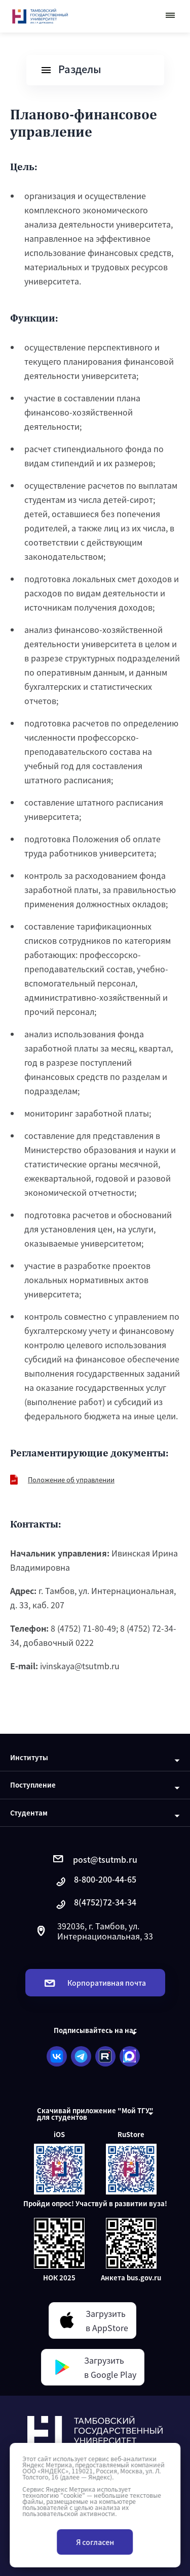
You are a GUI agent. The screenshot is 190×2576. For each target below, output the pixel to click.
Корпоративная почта (95, 1983)
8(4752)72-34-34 (95, 1905)
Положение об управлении (71, 1479)
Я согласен (95, 2542)
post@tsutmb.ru (95, 1859)
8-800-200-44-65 (95, 1882)
